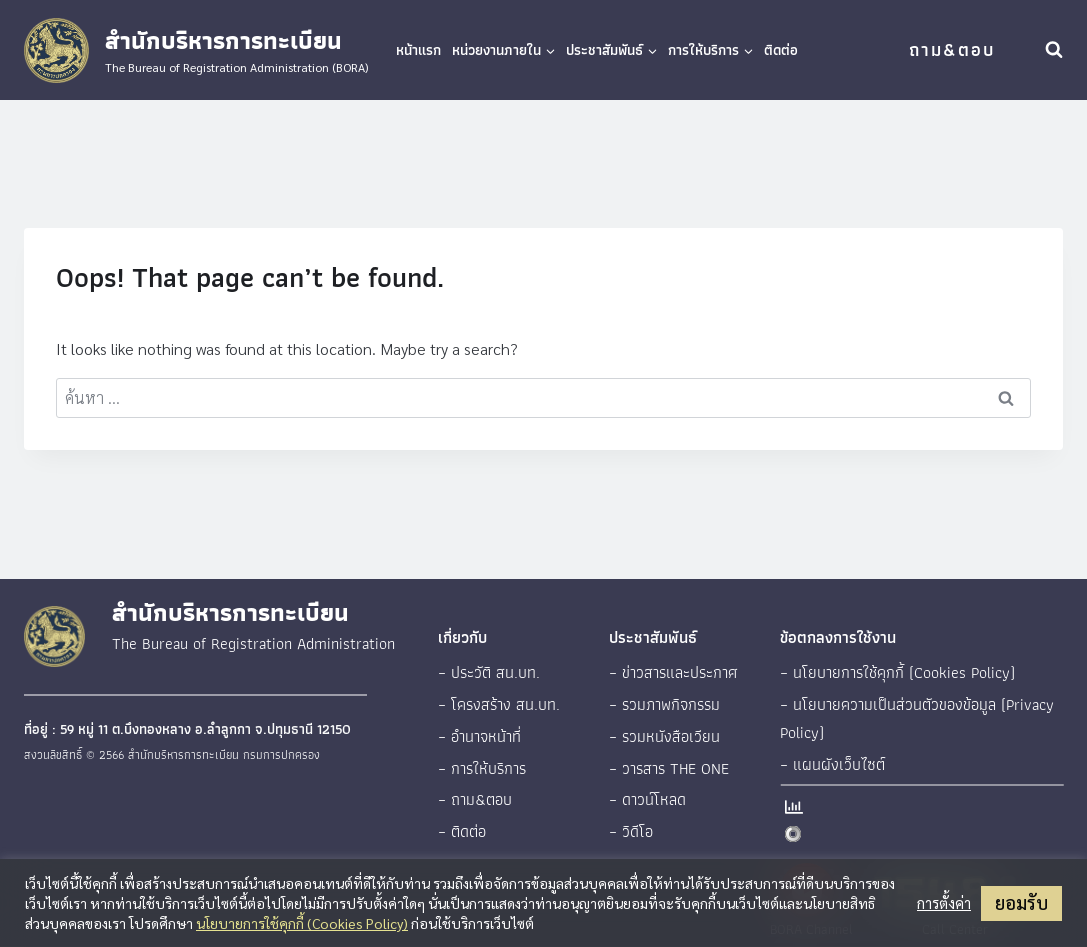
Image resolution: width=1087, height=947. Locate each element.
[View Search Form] (1054, 50)
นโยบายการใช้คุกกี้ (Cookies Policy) (302, 923)
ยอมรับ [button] (1021, 902)
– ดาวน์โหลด (647, 799)
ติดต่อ (781, 49)
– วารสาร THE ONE (669, 768)
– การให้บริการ (482, 768)
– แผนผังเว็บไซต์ (832, 764)
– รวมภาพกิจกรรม (664, 704)
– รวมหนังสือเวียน (664, 736)
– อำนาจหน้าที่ (479, 736)
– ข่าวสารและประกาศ (673, 672)
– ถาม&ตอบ (475, 799)
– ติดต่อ (462, 831)
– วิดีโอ (631, 831)
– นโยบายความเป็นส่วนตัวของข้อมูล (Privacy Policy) (917, 719)
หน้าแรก (418, 49)
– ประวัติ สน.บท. (489, 672)
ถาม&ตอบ (952, 49)
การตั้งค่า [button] (944, 903)
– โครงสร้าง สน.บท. (499, 704)
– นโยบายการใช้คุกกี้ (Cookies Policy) (897, 672)
